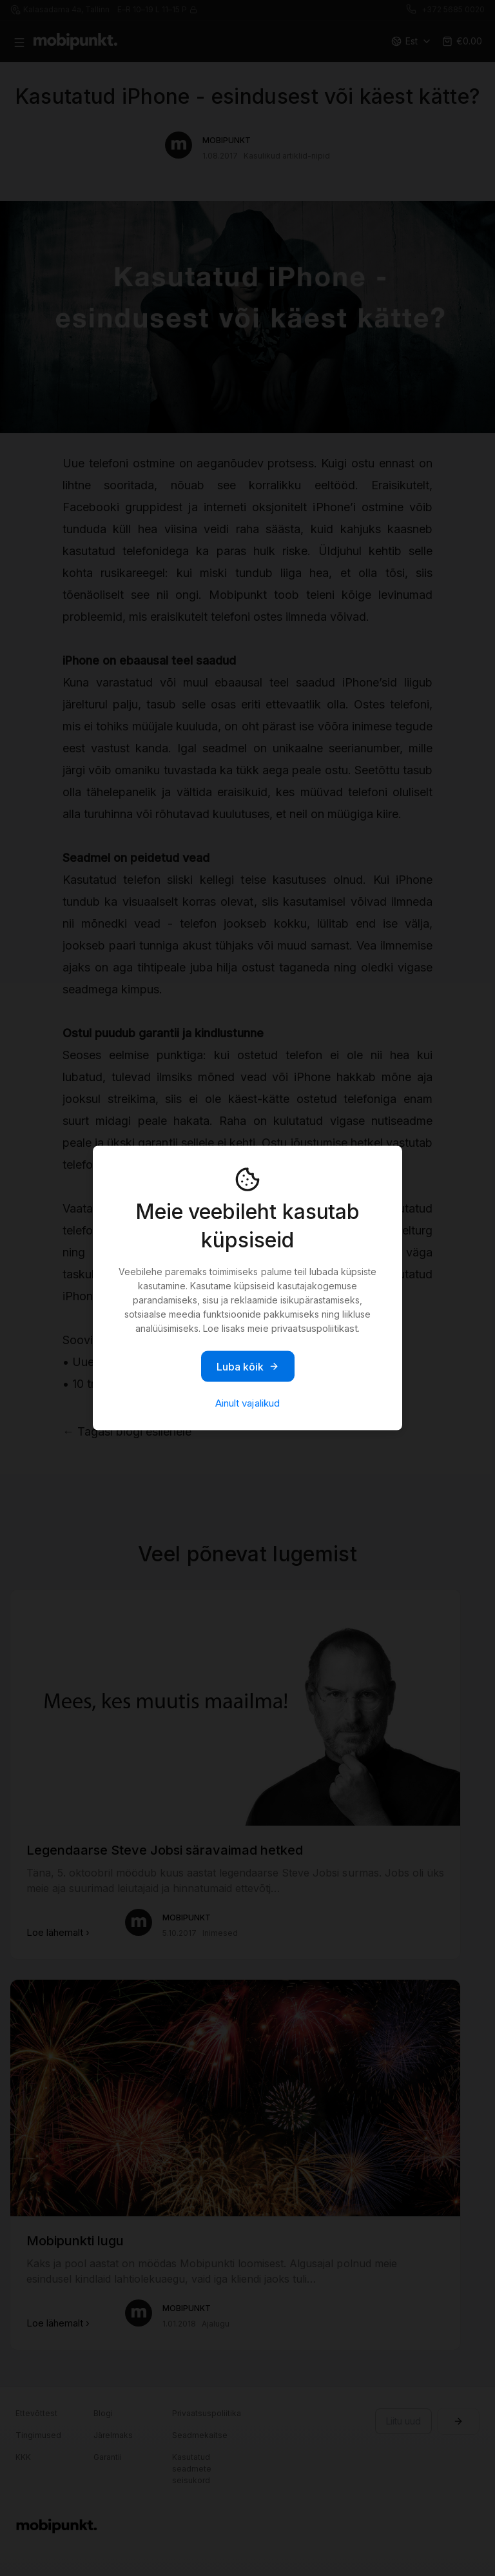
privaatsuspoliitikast (314, 1328)
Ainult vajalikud (247, 1403)
